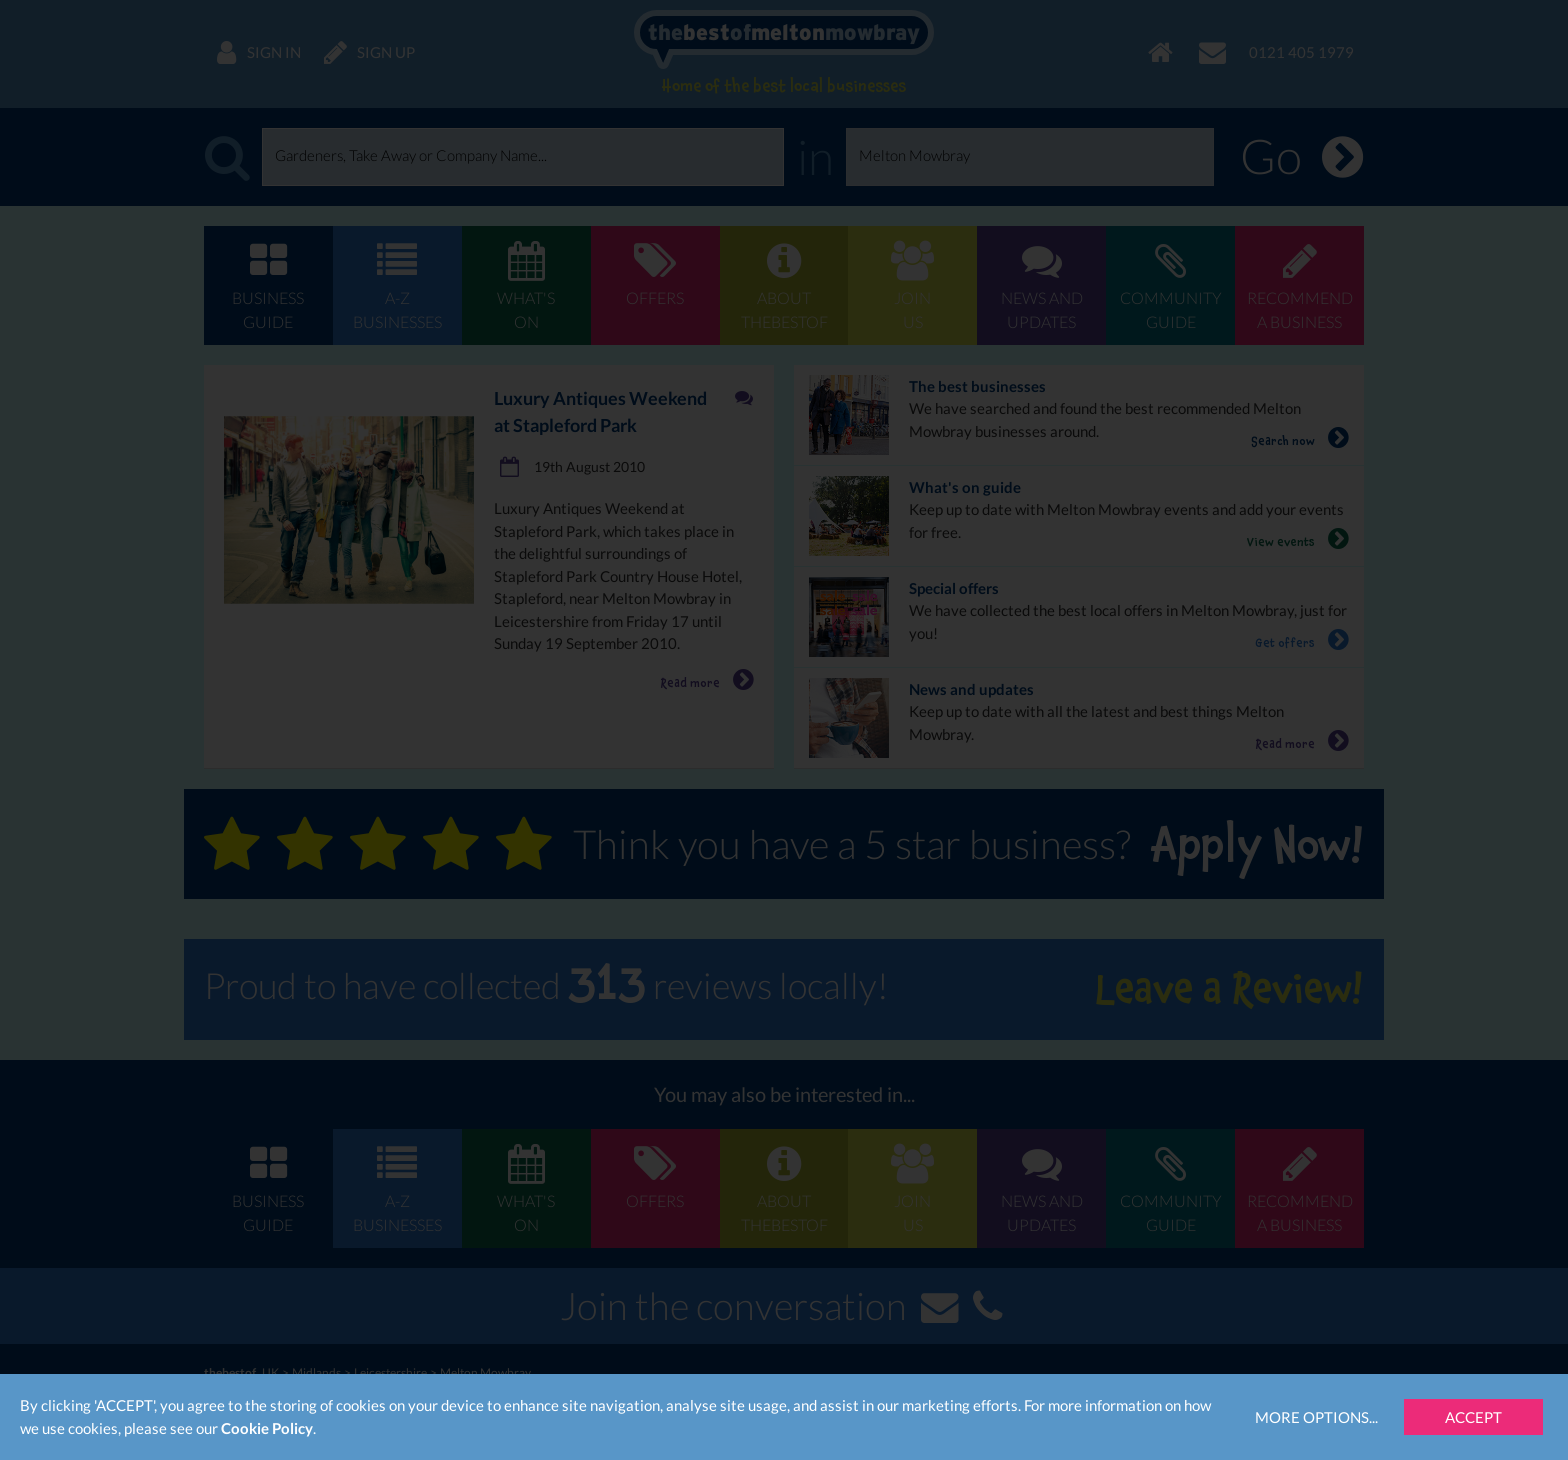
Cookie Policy (267, 1428)
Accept (1473, 1417)
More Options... (1316, 1417)
